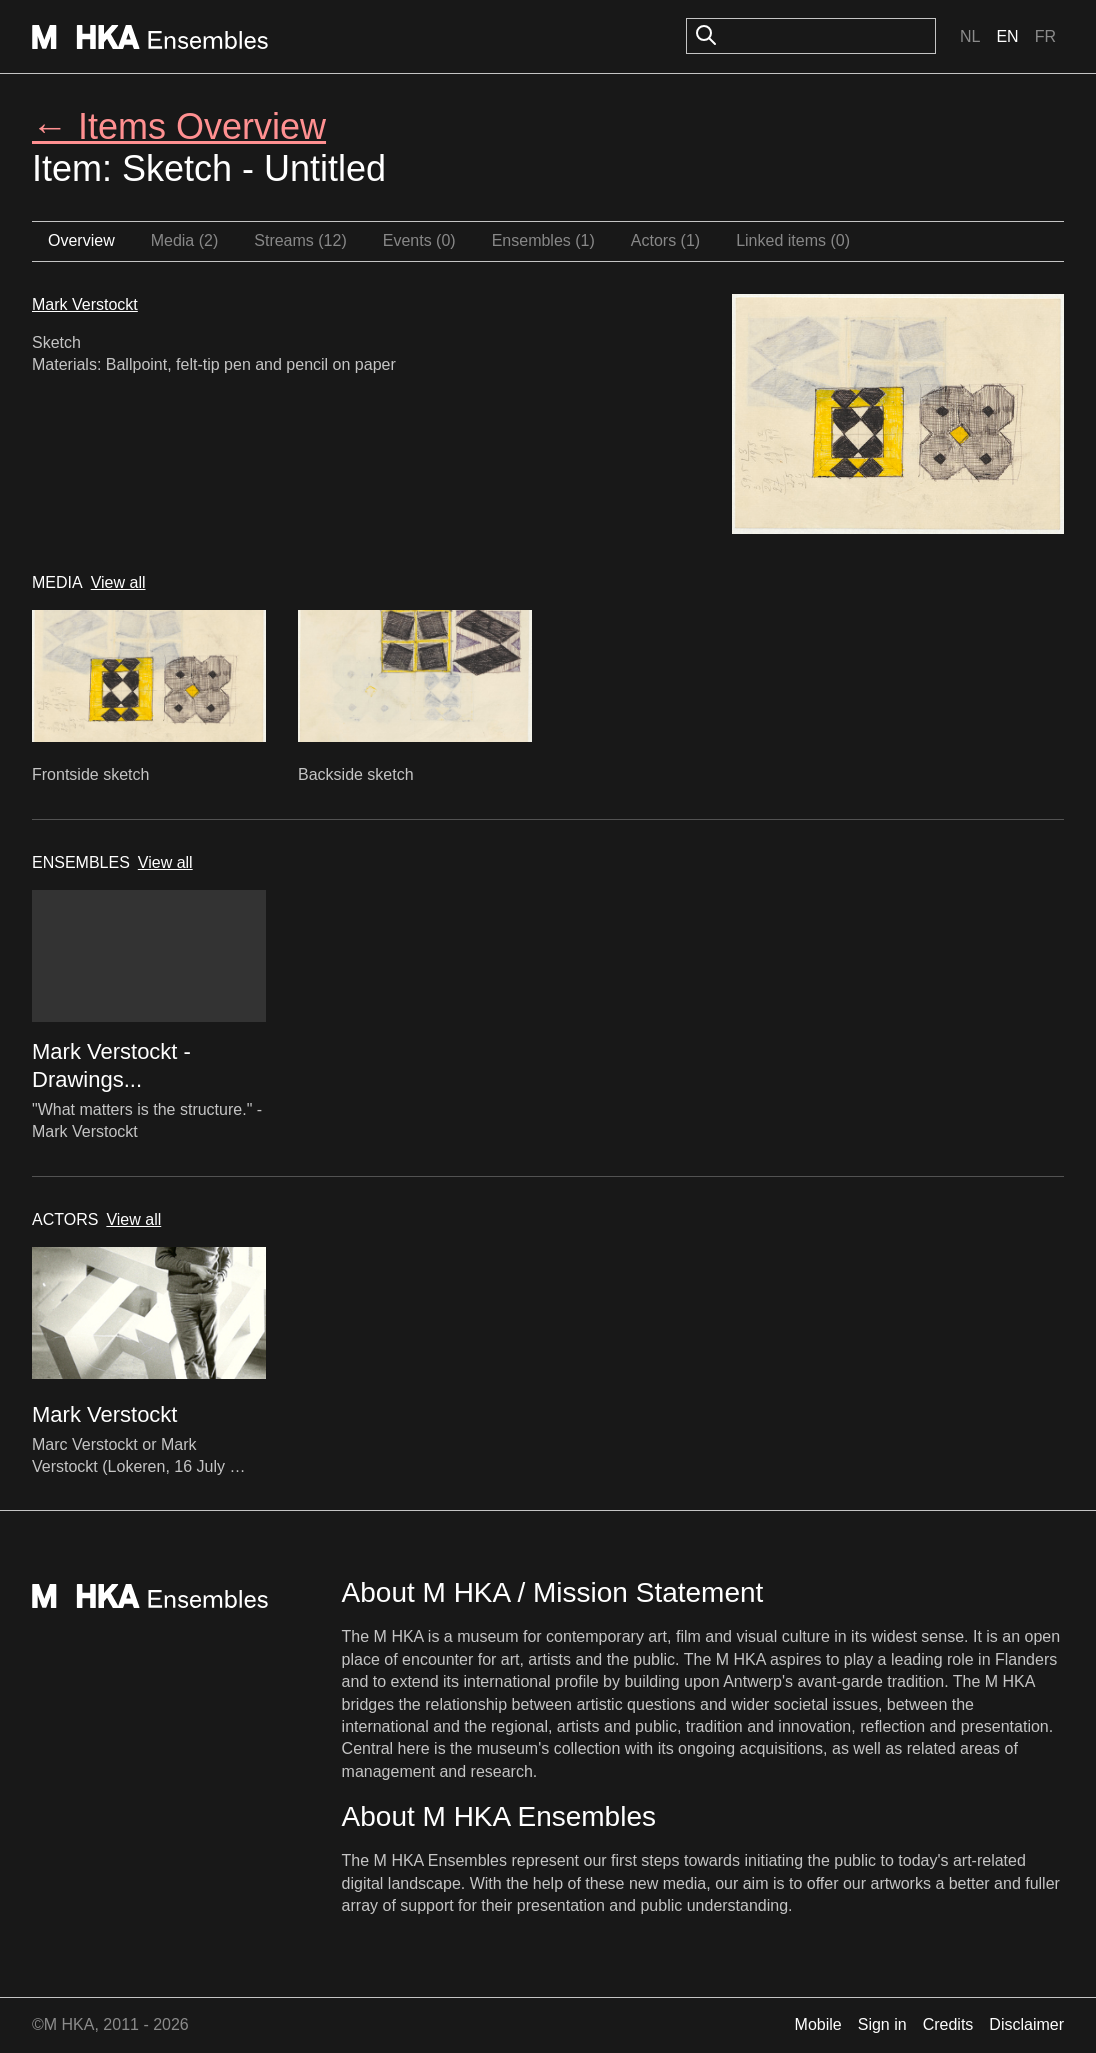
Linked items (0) (793, 240)
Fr (1045, 36)
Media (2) (185, 240)
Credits (948, 2024)
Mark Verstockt (85, 304)
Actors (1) (665, 240)
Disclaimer (1026, 2024)
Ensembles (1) (543, 240)
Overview (81, 240)
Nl (970, 36)
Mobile (818, 2024)
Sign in (882, 2024)
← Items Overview (179, 126)
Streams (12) (300, 240)
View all (118, 582)
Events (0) (419, 240)
